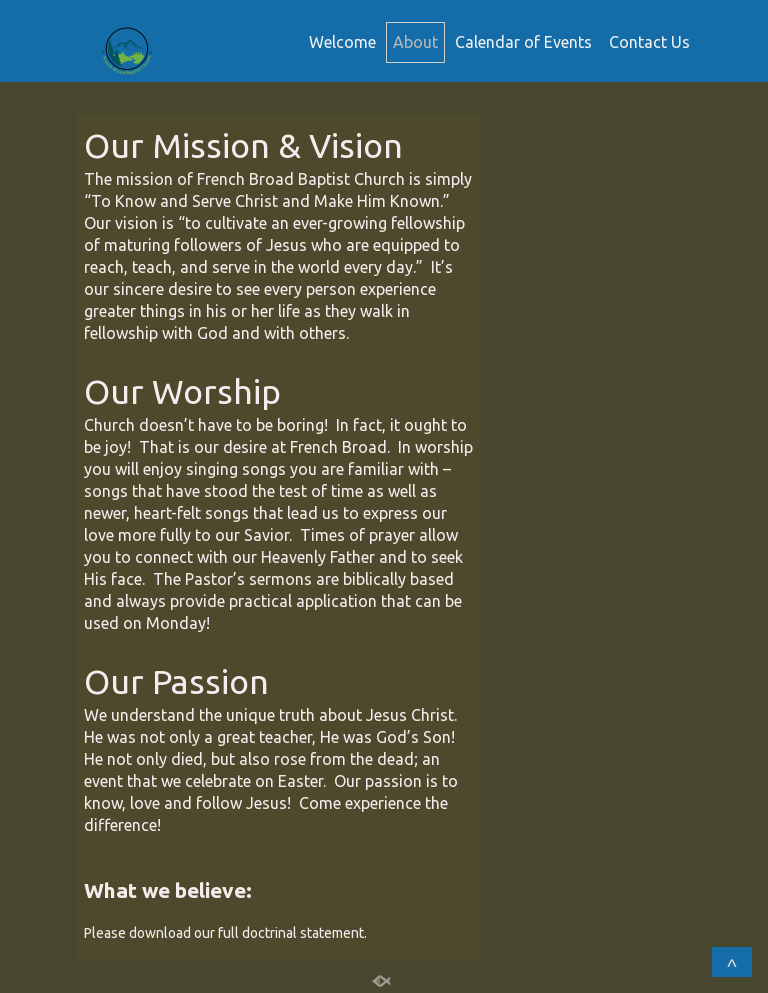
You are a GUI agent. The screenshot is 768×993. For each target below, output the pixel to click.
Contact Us (649, 42)
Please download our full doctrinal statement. (227, 933)
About (415, 42)
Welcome (342, 42)
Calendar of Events (523, 42)
